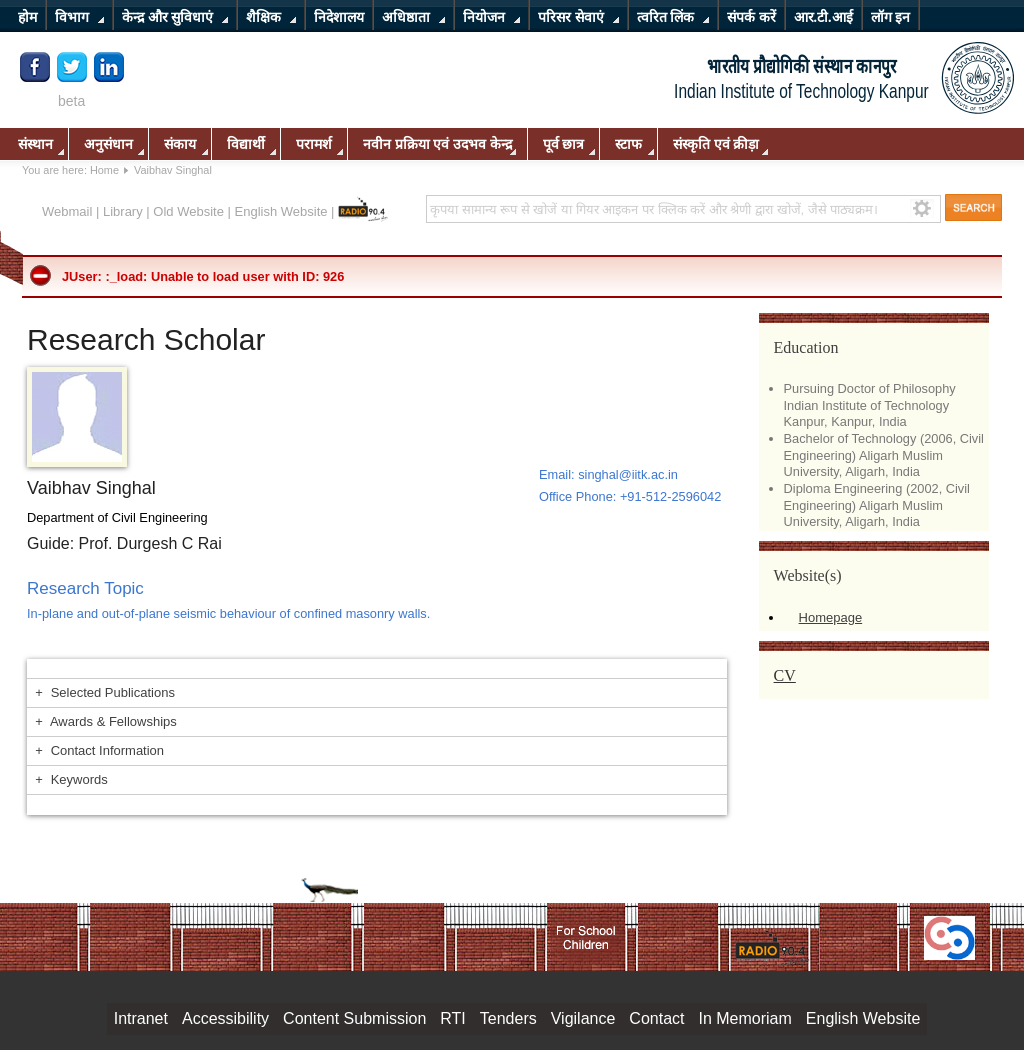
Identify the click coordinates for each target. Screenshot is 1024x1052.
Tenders (508, 1018)
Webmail (67, 211)
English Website (281, 211)
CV (785, 675)
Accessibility (225, 1018)
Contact (656, 1018)
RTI (452, 1018)
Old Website (188, 211)
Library (123, 211)
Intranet (141, 1018)
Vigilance (583, 1018)
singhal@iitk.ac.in (628, 474)
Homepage (831, 617)
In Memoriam (744, 1018)
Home (104, 170)
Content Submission (354, 1018)
